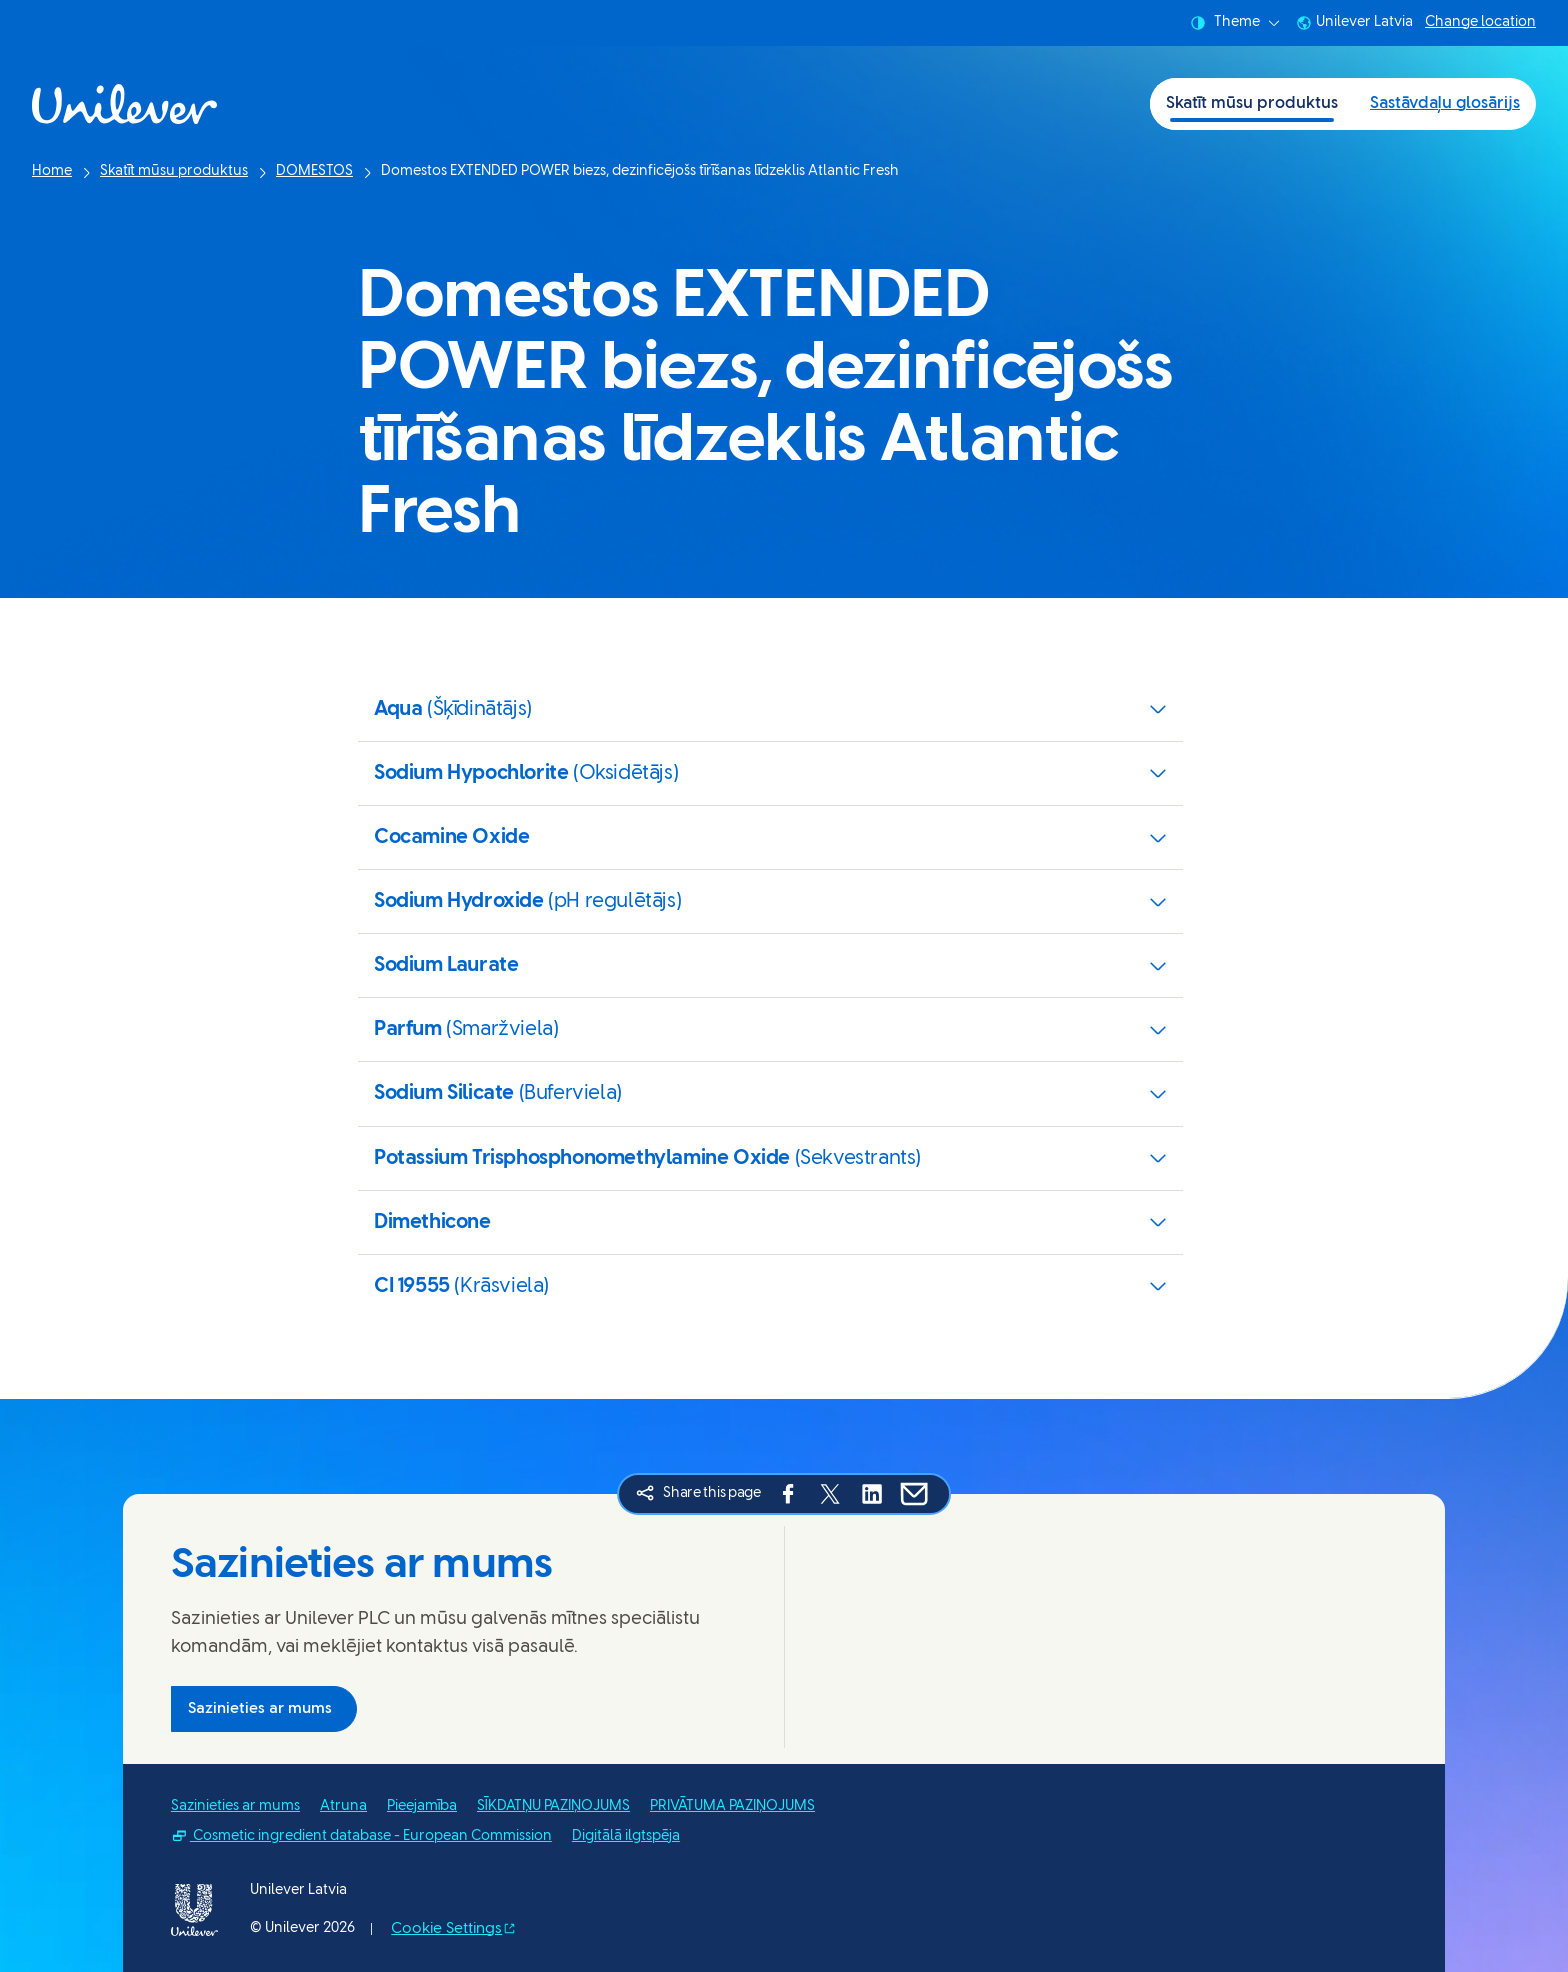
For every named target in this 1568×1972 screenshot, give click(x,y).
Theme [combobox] (1235, 23)
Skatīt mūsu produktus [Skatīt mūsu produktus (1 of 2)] (1252, 103)
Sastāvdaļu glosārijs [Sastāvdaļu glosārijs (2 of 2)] (1445, 103)
